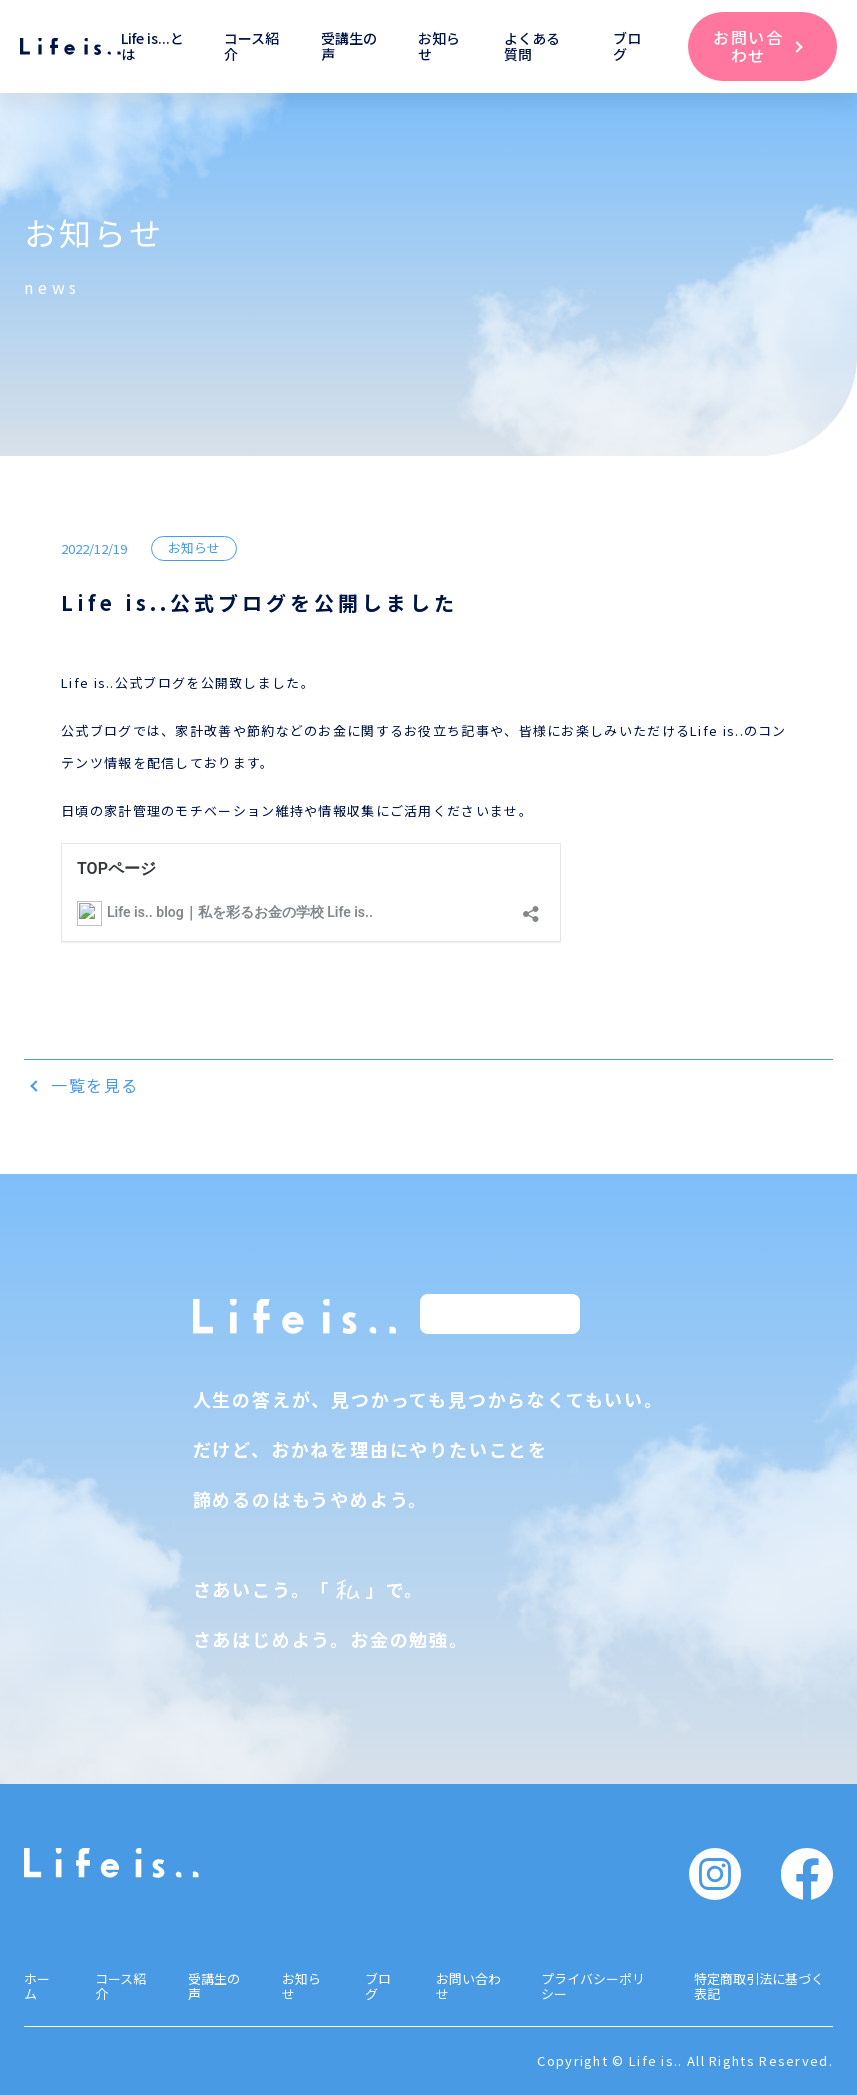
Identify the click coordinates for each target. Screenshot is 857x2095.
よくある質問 (532, 46)
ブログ (627, 46)
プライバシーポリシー (593, 1986)
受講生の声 (349, 46)
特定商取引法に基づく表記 (759, 1986)
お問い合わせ (468, 1986)
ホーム (37, 1986)
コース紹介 (251, 46)
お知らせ (439, 46)
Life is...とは (152, 46)
